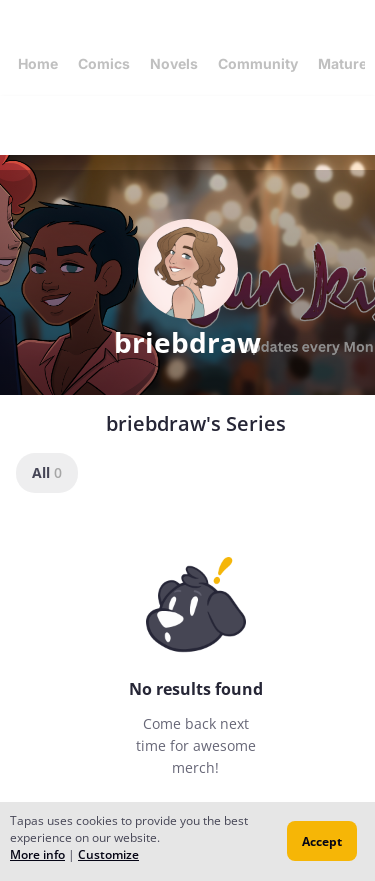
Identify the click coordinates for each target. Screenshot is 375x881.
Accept (322, 841)
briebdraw (187, 342)
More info (37, 854)
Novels (174, 63)
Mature (342, 63)
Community (258, 63)
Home (38, 63)
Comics (104, 63)
